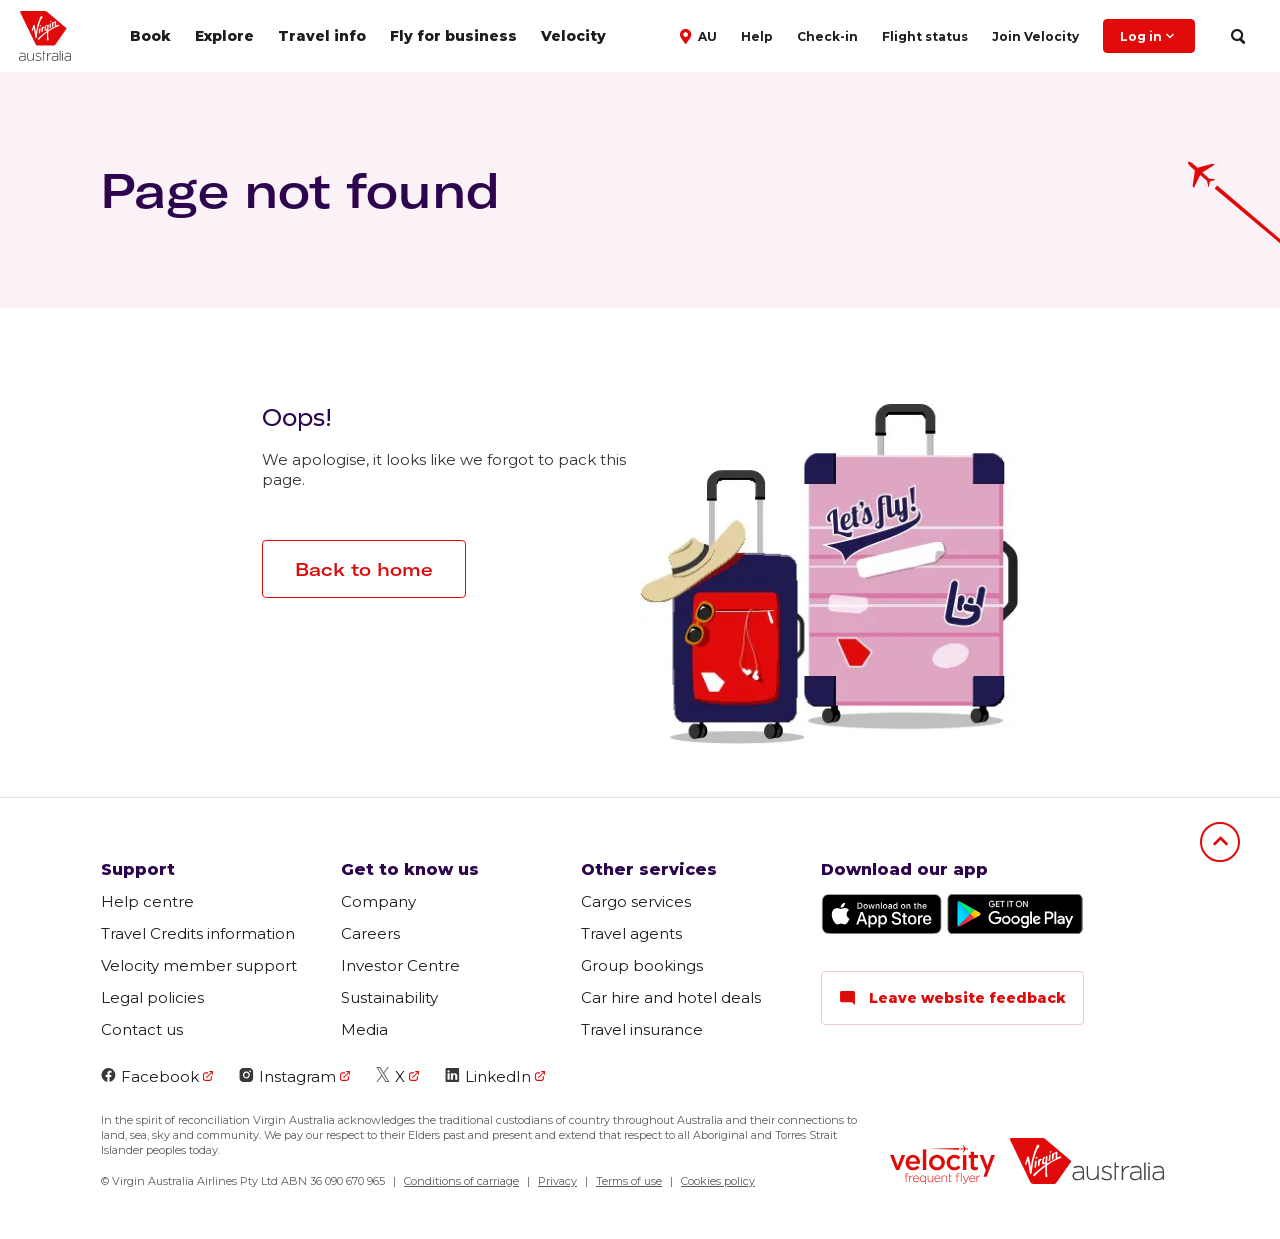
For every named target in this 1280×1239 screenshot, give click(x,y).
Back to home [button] (364, 569)
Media (364, 1029)
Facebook (150, 1076)
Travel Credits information (198, 933)
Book (150, 36)
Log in (1149, 36)
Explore (224, 36)
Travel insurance (642, 1029)
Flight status (925, 36)
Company (378, 901)
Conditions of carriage (461, 1181)
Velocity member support (199, 965)
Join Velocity (1035, 36)
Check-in (827, 36)
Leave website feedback (952, 998)
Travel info (322, 36)
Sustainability (389, 997)
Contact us (142, 1029)
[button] (700, 35)
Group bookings (642, 965)
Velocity (573, 36)
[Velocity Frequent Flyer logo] (942, 1167)
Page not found (300, 190)
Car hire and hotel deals (671, 997)
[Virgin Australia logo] (1087, 1163)
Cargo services (636, 901)
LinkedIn (488, 1076)
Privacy (557, 1181)
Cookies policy (718, 1181)
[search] (1237, 36)
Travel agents (631, 933)
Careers (370, 933)
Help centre (147, 901)
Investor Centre (400, 965)
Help (757, 36)
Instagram (287, 1076)
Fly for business (453, 36)
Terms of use (629, 1181)
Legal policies (152, 997)
